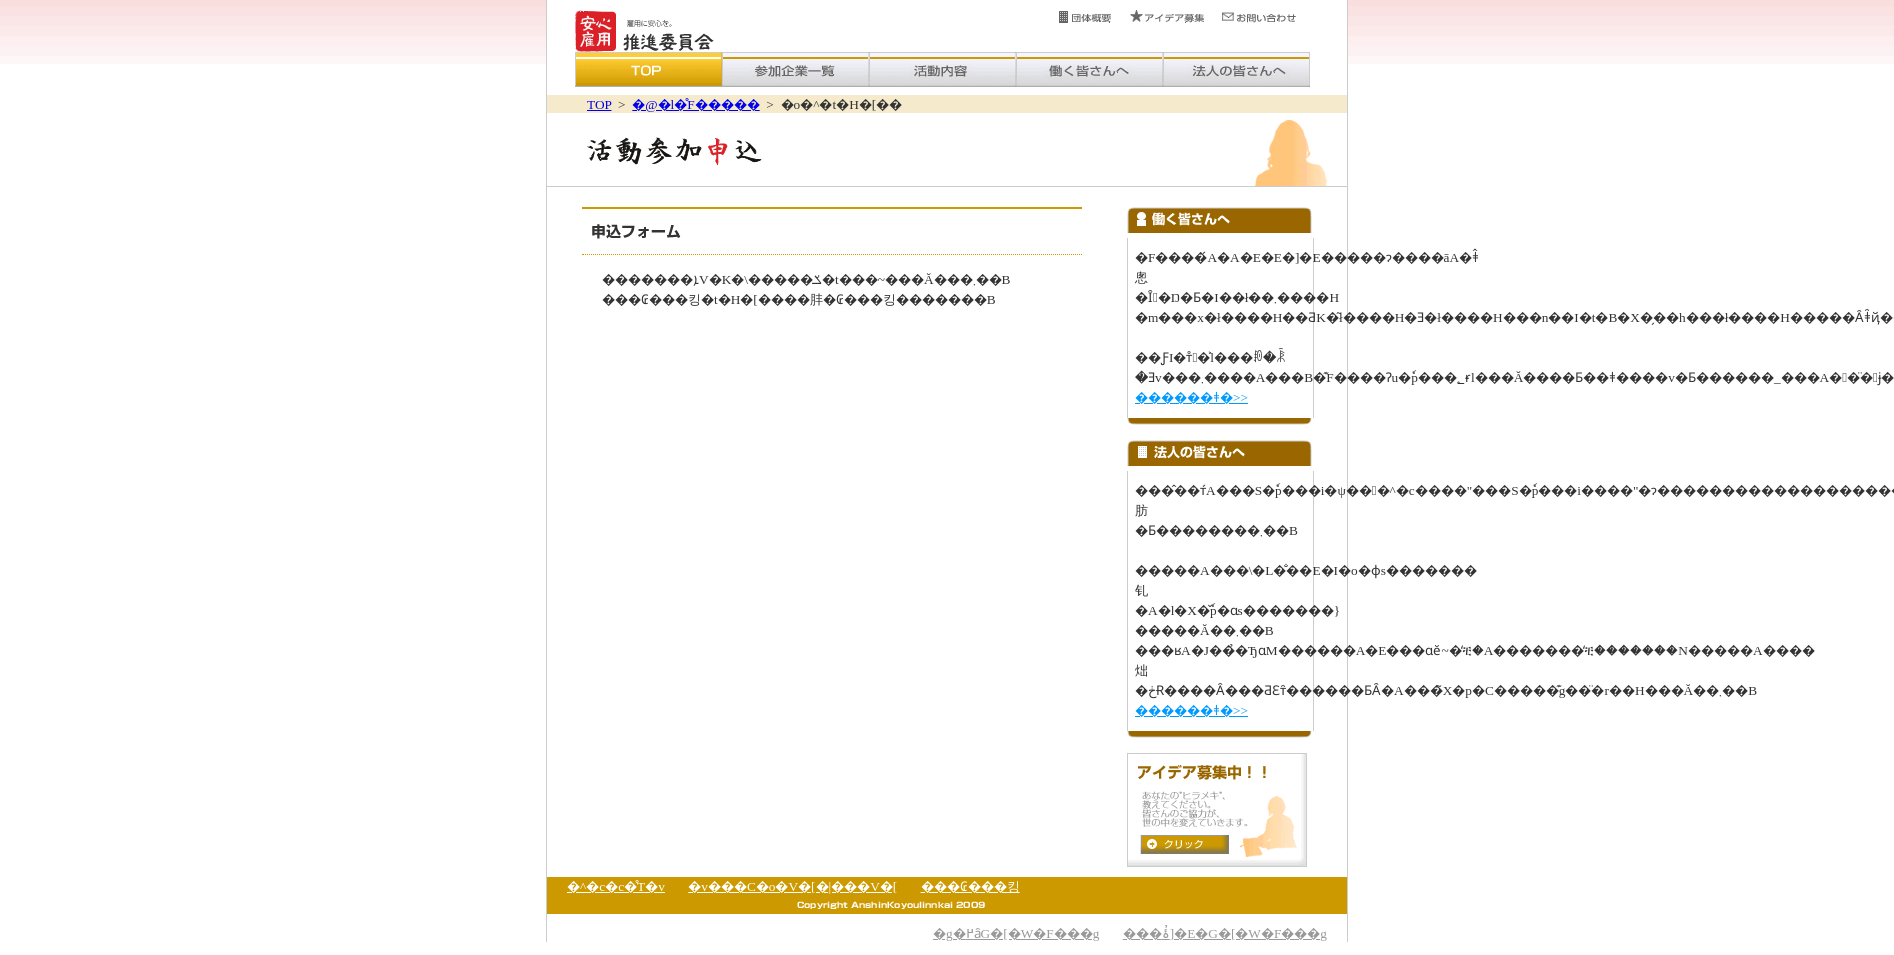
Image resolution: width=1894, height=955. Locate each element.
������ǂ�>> (1191, 397)
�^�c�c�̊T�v (616, 886)
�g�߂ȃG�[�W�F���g (1016, 933)
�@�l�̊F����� (695, 104)
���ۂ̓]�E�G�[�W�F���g (1225, 933)
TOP (599, 104)
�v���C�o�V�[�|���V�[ (792, 886)
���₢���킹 (970, 886)
